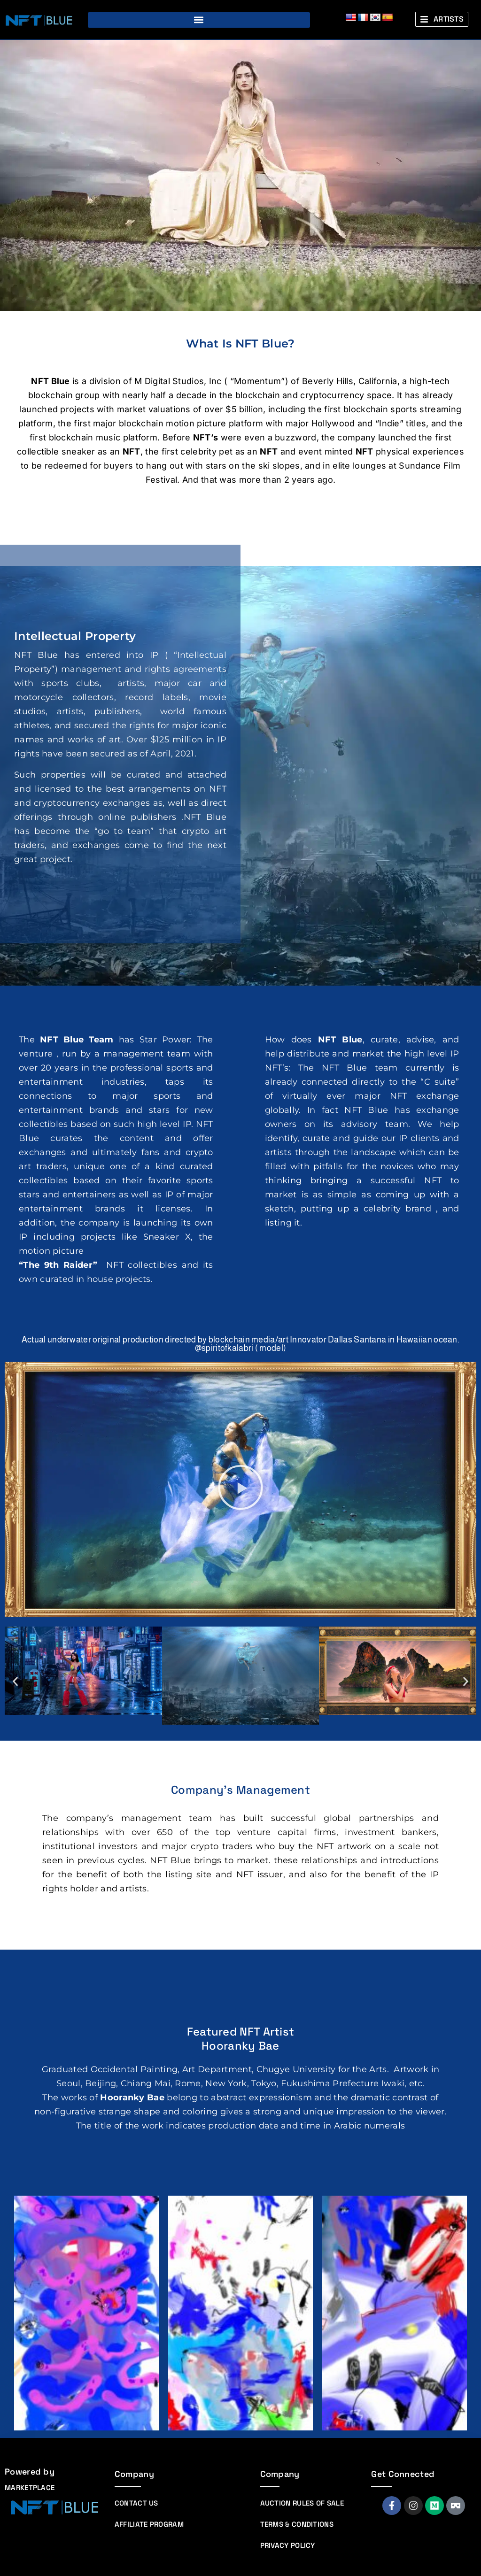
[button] (199, 20)
